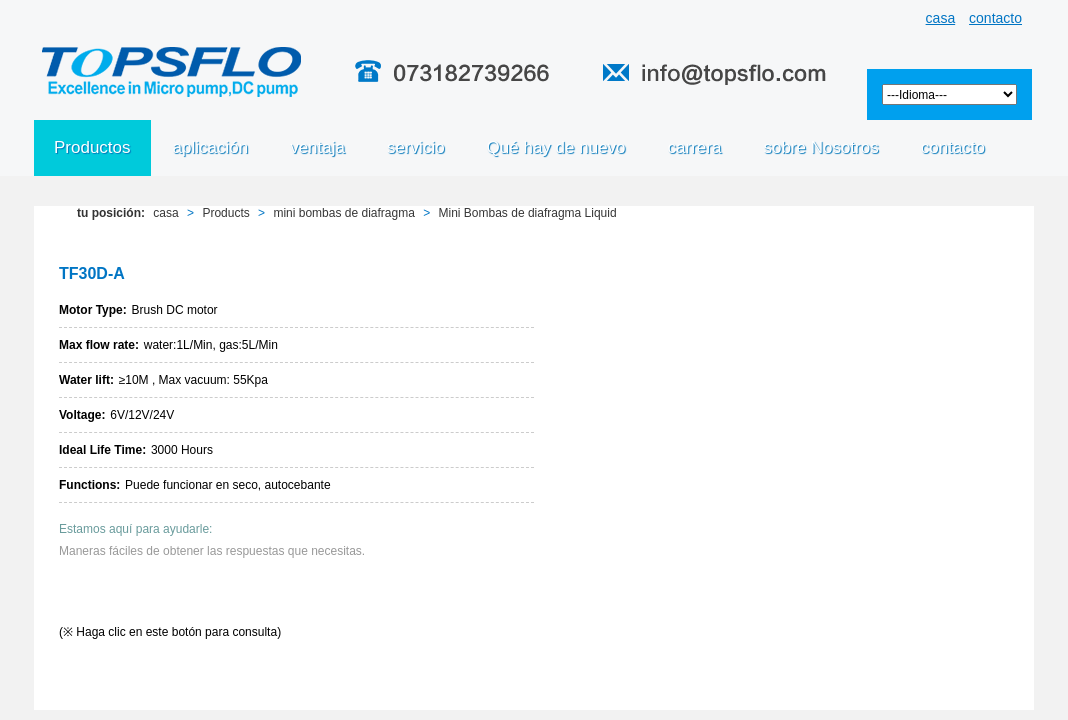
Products (225, 213)
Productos (92, 147)
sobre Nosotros (820, 147)
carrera (695, 147)
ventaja (317, 147)
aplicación (211, 147)
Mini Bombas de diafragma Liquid (528, 213)
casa (941, 18)
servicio (416, 147)
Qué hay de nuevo (556, 147)
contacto (995, 18)
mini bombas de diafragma (343, 213)
